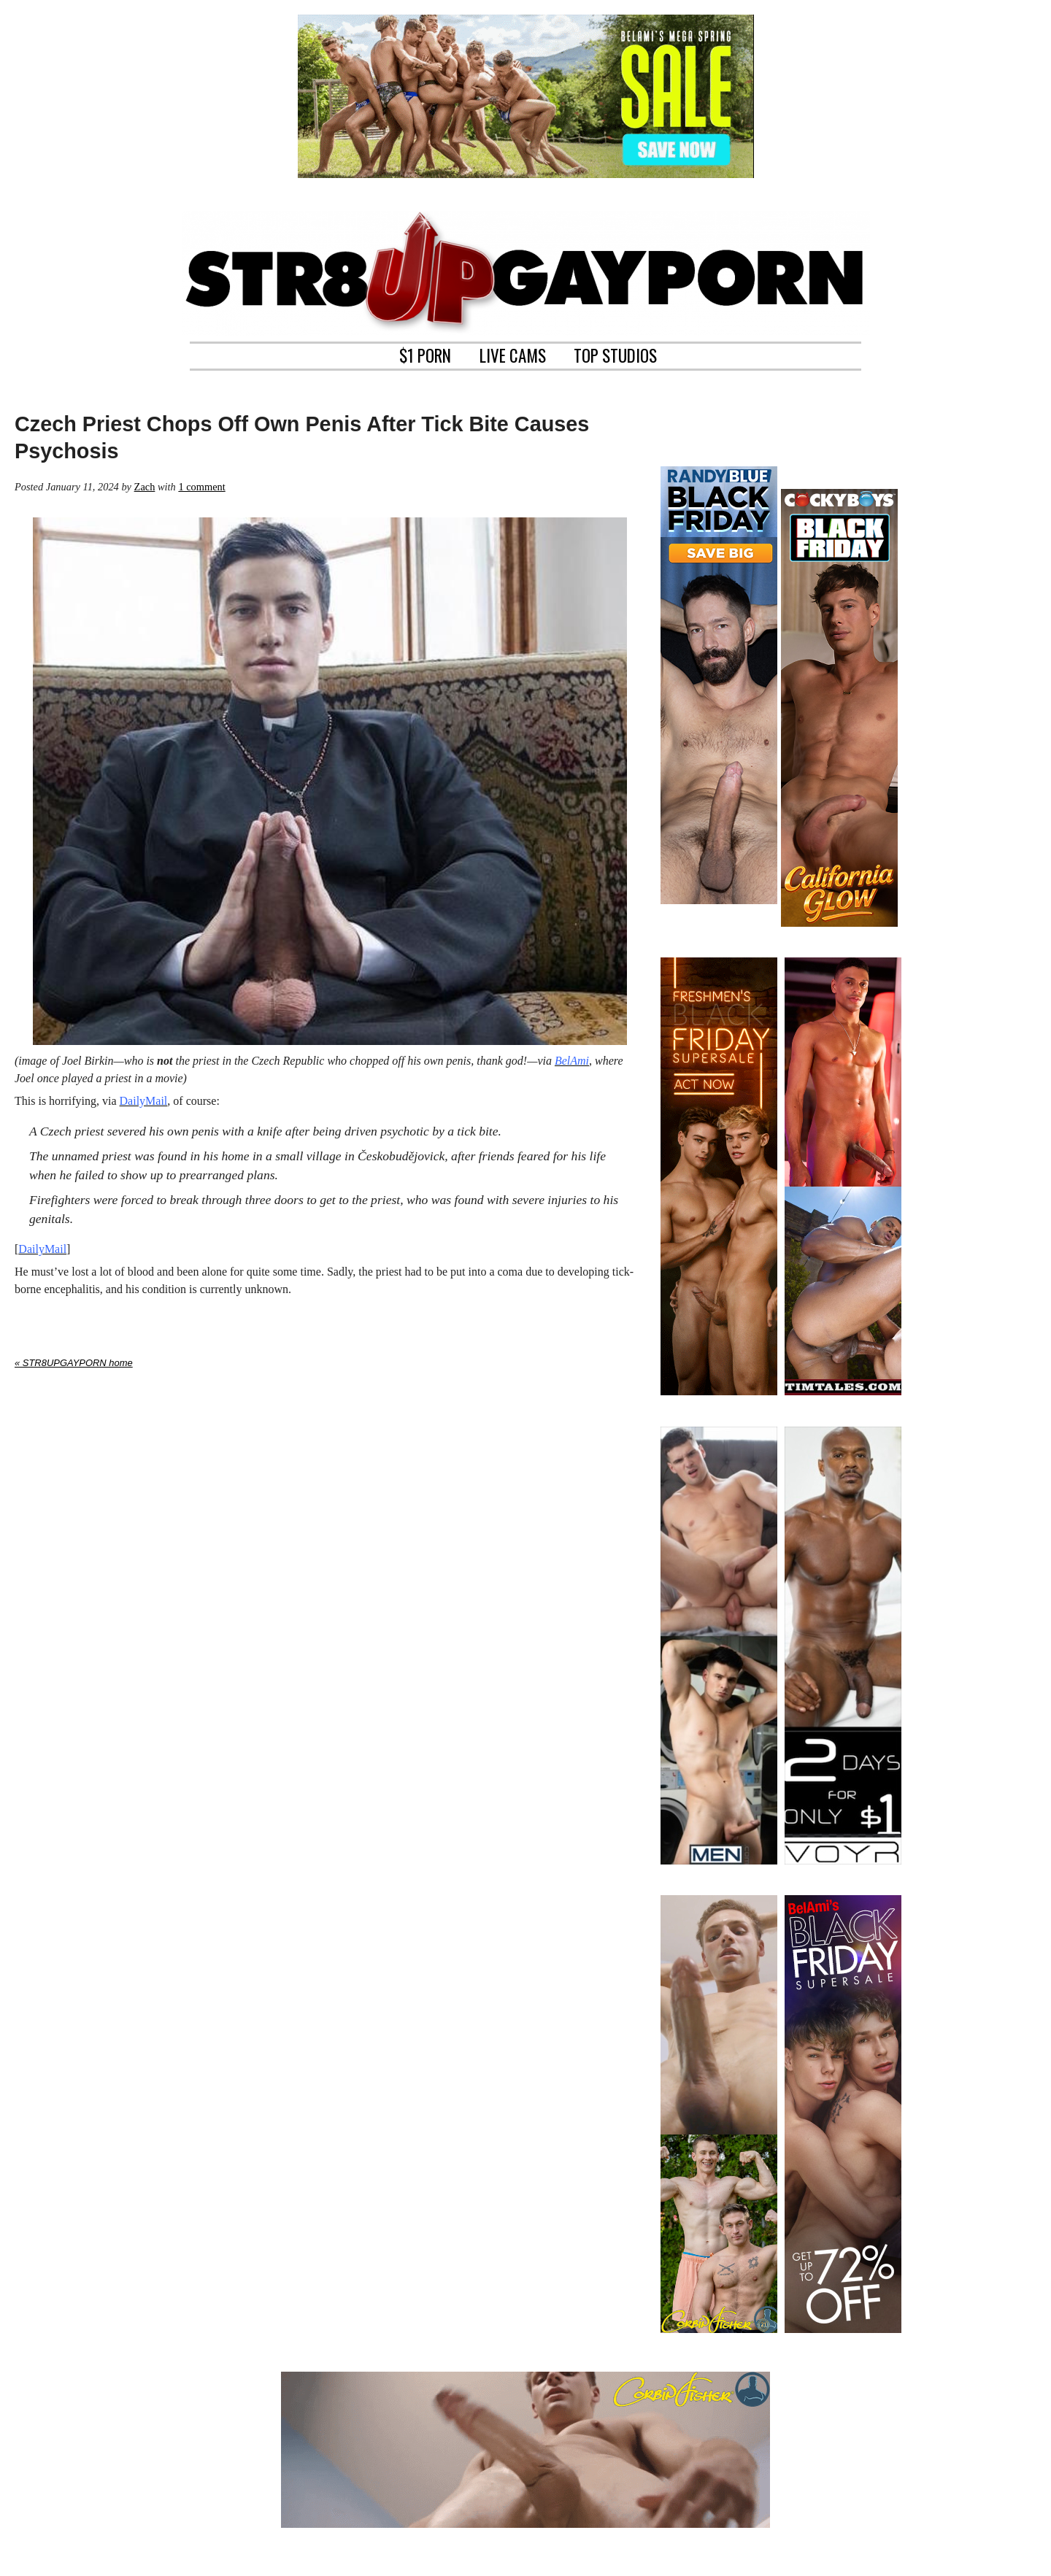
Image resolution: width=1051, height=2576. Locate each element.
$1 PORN (425, 354)
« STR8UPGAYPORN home (74, 1362)
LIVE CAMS (513, 354)
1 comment (201, 487)
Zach (144, 487)
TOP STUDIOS (615, 354)
